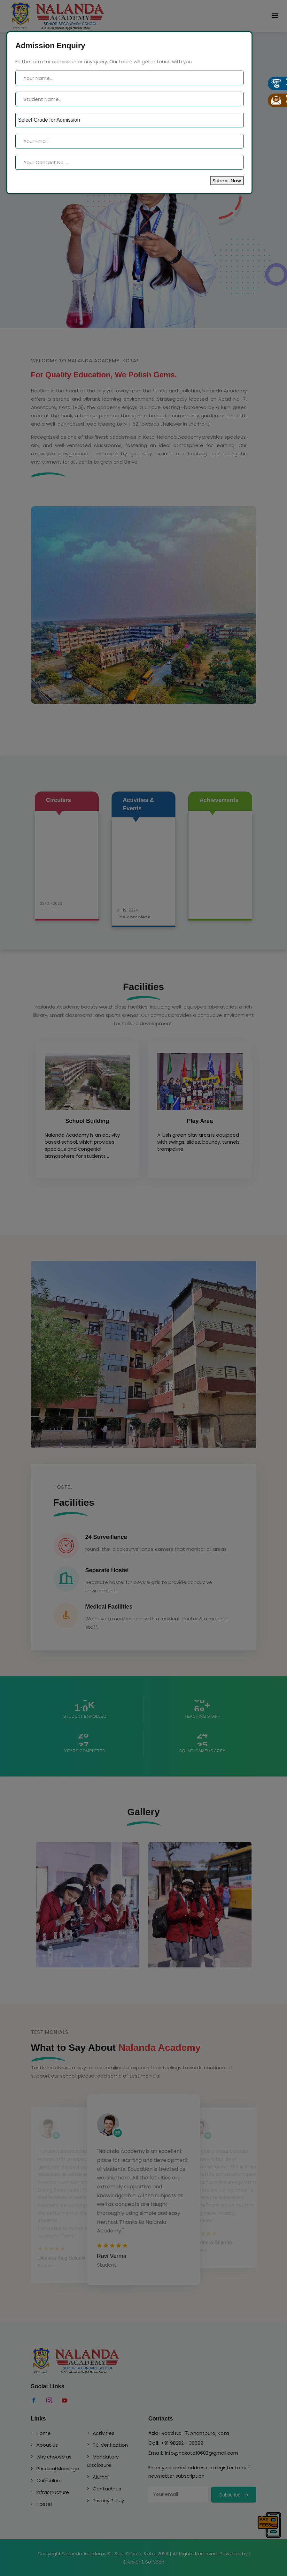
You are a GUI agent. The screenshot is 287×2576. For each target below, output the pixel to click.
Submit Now (227, 180)
